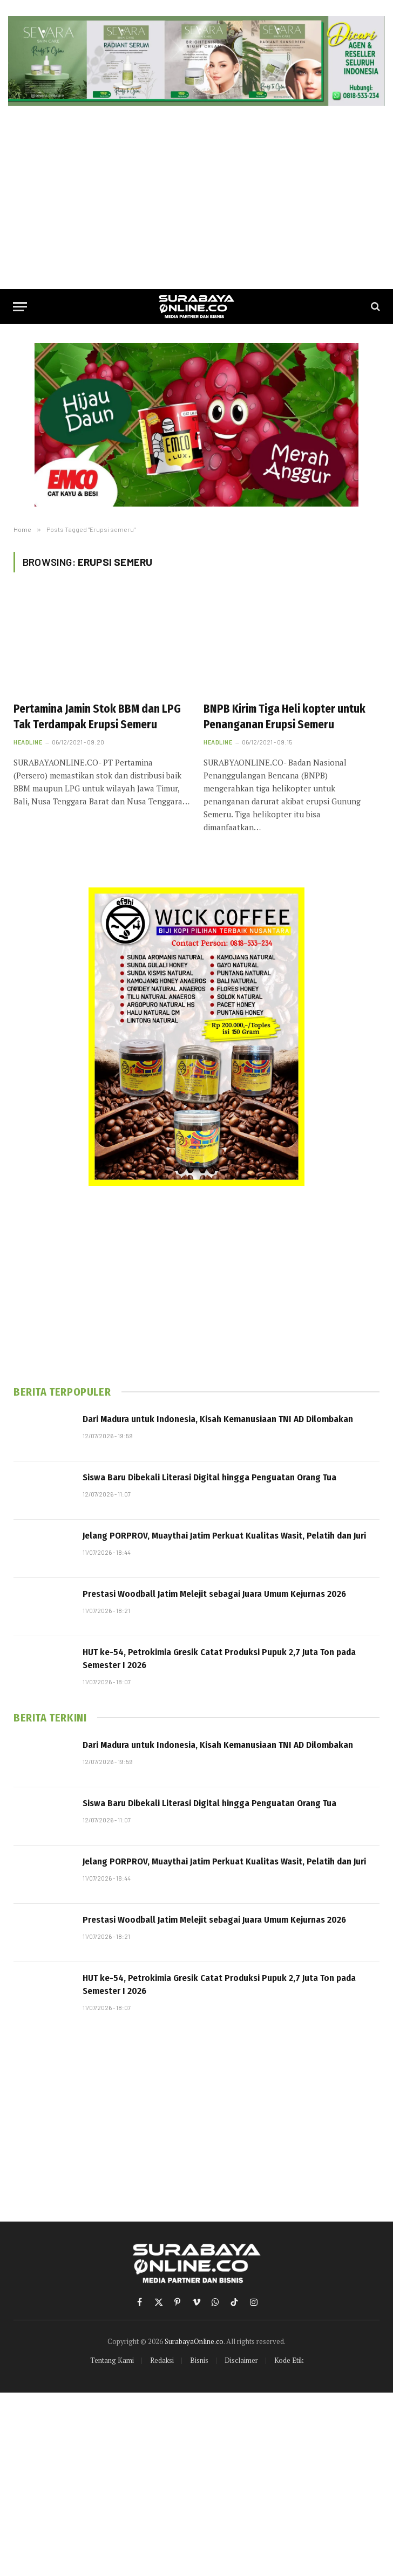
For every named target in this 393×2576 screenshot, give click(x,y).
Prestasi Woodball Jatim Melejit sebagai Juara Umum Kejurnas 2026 (214, 1594)
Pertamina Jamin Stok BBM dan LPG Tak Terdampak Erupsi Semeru (97, 717)
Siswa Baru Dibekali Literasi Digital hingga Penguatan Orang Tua (209, 1477)
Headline (27, 742)
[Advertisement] (196, 197)
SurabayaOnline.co (194, 2341)
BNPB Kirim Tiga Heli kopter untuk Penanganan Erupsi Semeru (284, 717)
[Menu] (20, 307)
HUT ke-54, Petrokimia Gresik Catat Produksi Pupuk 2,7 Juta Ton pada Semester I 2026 (219, 1658)
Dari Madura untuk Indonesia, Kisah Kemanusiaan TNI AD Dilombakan (218, 1419)
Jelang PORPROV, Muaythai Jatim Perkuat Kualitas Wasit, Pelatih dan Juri (224, 1535)
